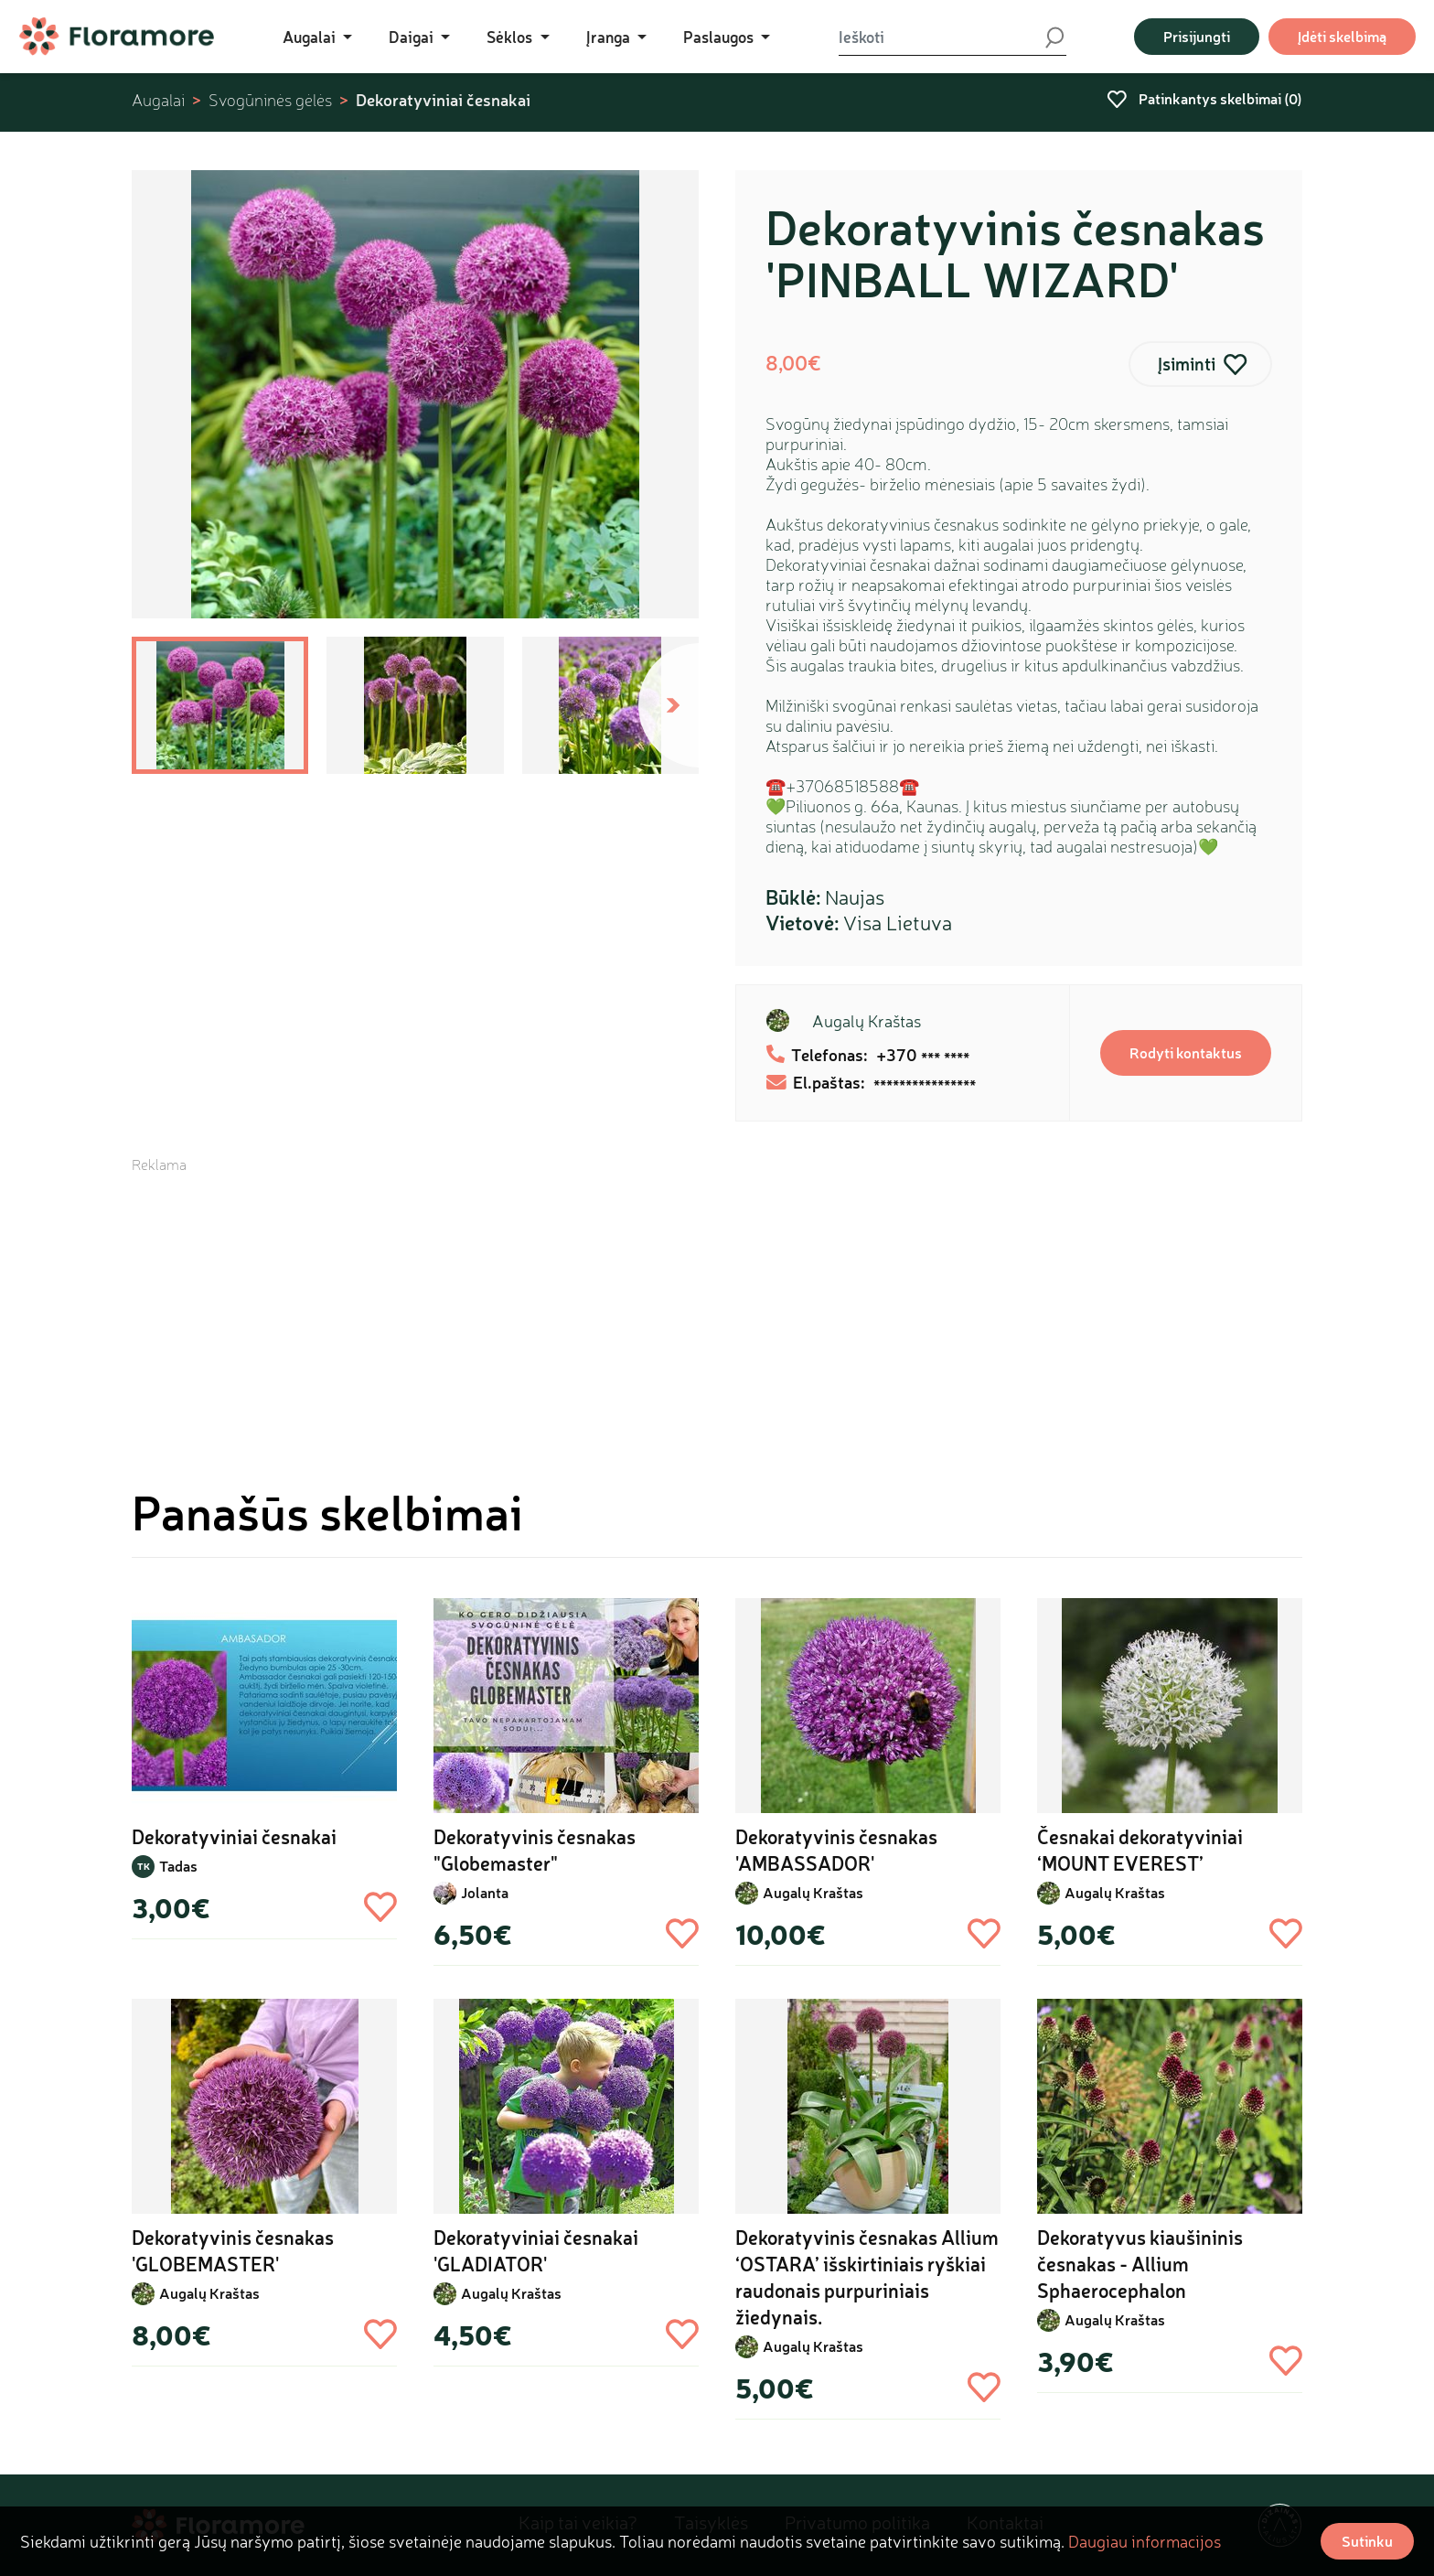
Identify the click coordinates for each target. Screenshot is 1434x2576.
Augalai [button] (311, 37)
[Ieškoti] (941, 36)
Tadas (178, 1865)
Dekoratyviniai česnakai (443, 100)
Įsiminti (1186, 363)
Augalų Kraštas (866, 1021)
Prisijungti (1196, 36)
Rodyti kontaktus (1185, 1052)
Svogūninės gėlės (270, 100)
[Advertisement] (717, 1303)
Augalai (158, 100)
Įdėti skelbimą (1342, 36)
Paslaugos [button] (720, 37)
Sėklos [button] (511, 37)
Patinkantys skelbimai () (1204, 98)
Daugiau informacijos (1144, 2541)
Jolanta (484, 1892)
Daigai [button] (413, 37)
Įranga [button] (610, 37)
